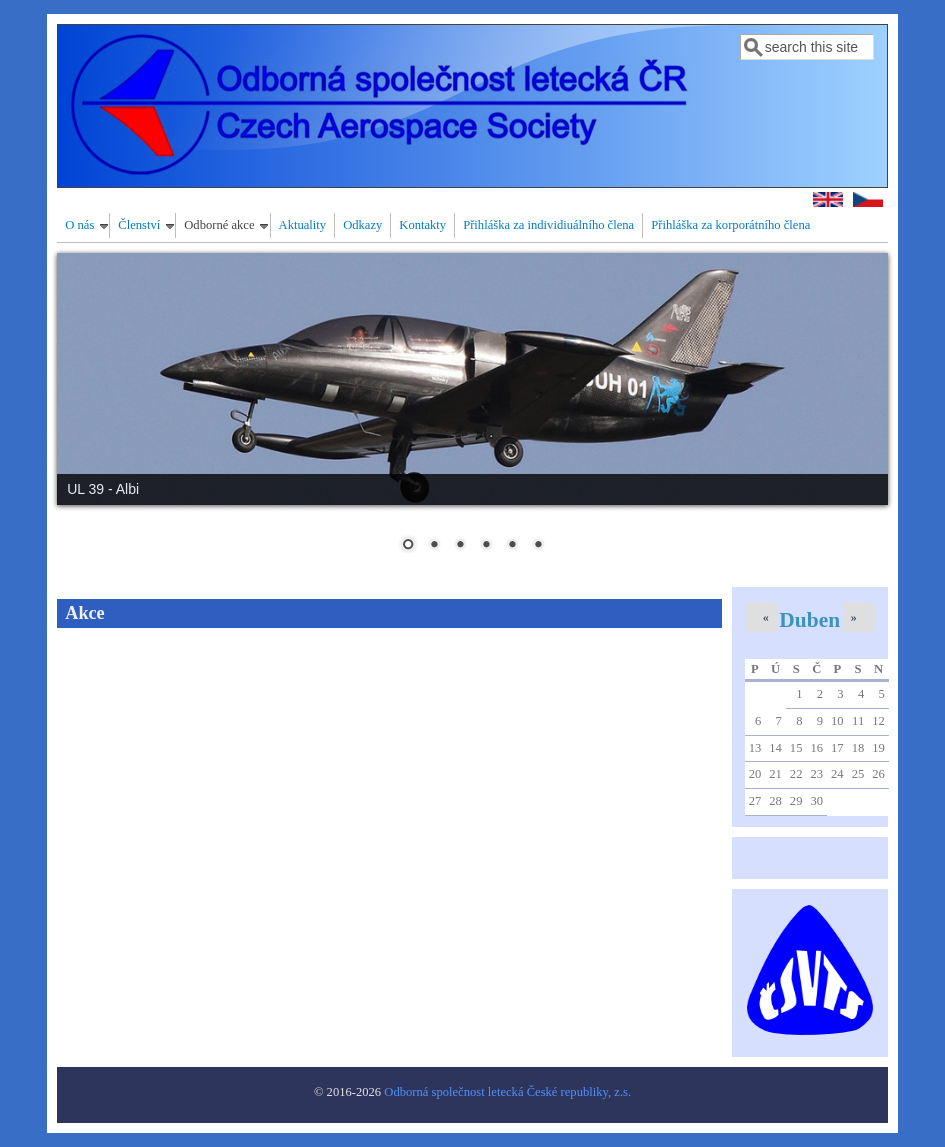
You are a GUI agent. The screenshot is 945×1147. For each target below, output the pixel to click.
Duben (809, 620)
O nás (79, 225)
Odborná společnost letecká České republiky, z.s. (507, 1092)
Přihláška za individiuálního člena (548, 225)
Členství (139, 225)
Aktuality (303, 225)
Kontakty (422, 225)
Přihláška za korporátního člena (730, 225)
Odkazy (362, 225)
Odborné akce (219, 225)
